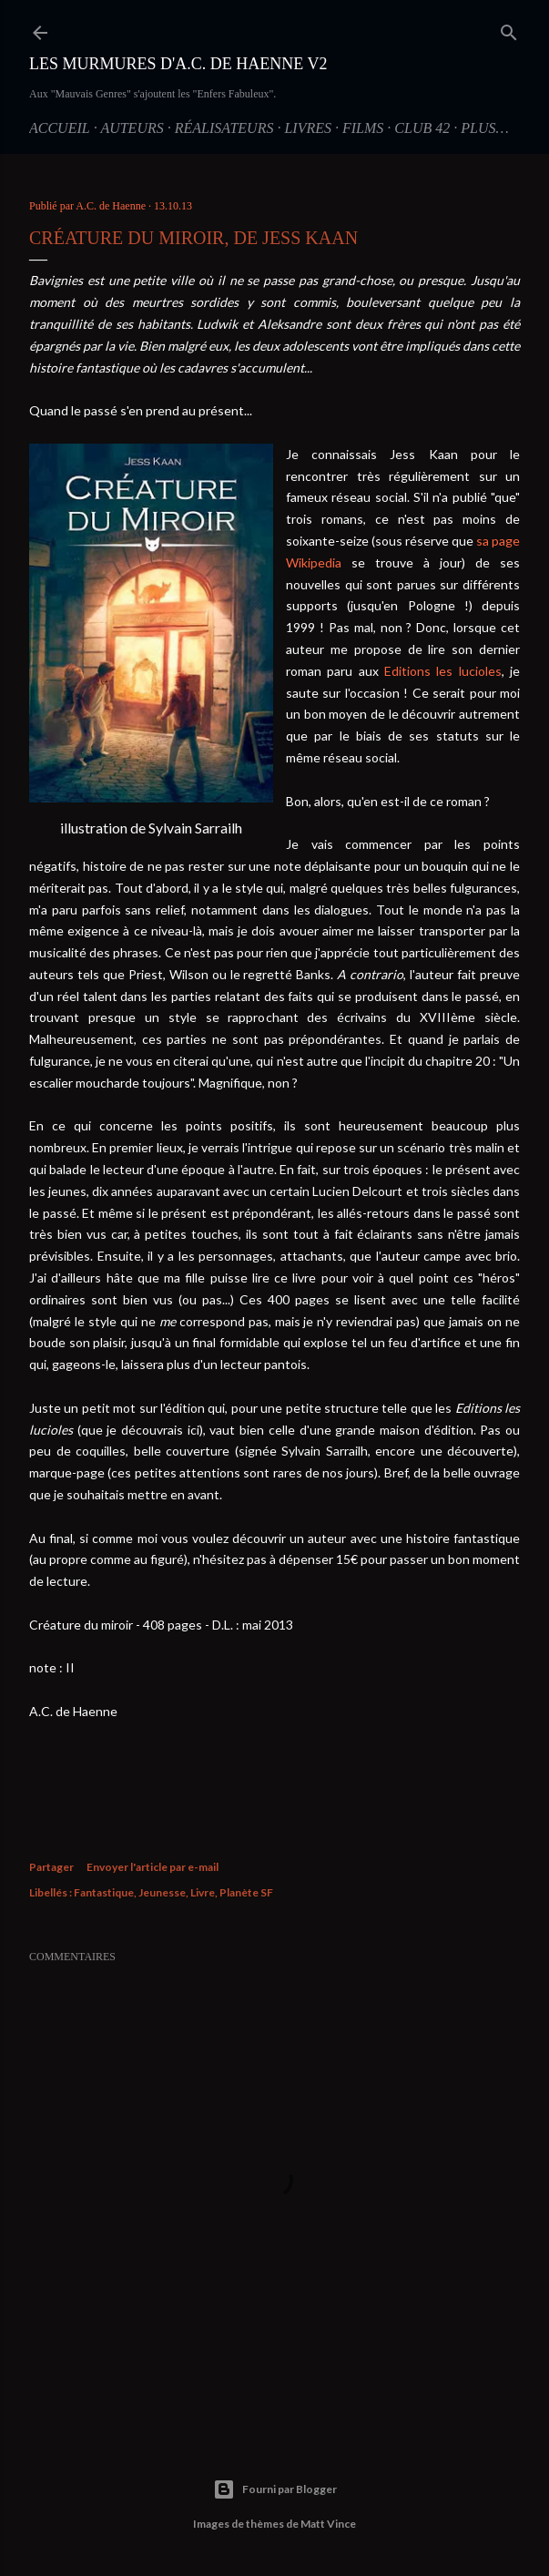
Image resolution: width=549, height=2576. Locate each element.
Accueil (59, 128)
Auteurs (131, 128)
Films (362, 128)
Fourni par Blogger (275, 2489)
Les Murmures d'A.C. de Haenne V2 (178, 64)
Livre (202, 1892)
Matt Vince (328, 2523)
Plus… (484, 128)
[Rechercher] (509, 29)
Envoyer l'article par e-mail (152, 1867)
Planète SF (246, 1892)
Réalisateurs (224, 128)
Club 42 (422, 128)
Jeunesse (162, 1892)
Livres (307, 128)
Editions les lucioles (443, 671)
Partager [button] (51, 1867)
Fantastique (104, 1892)
